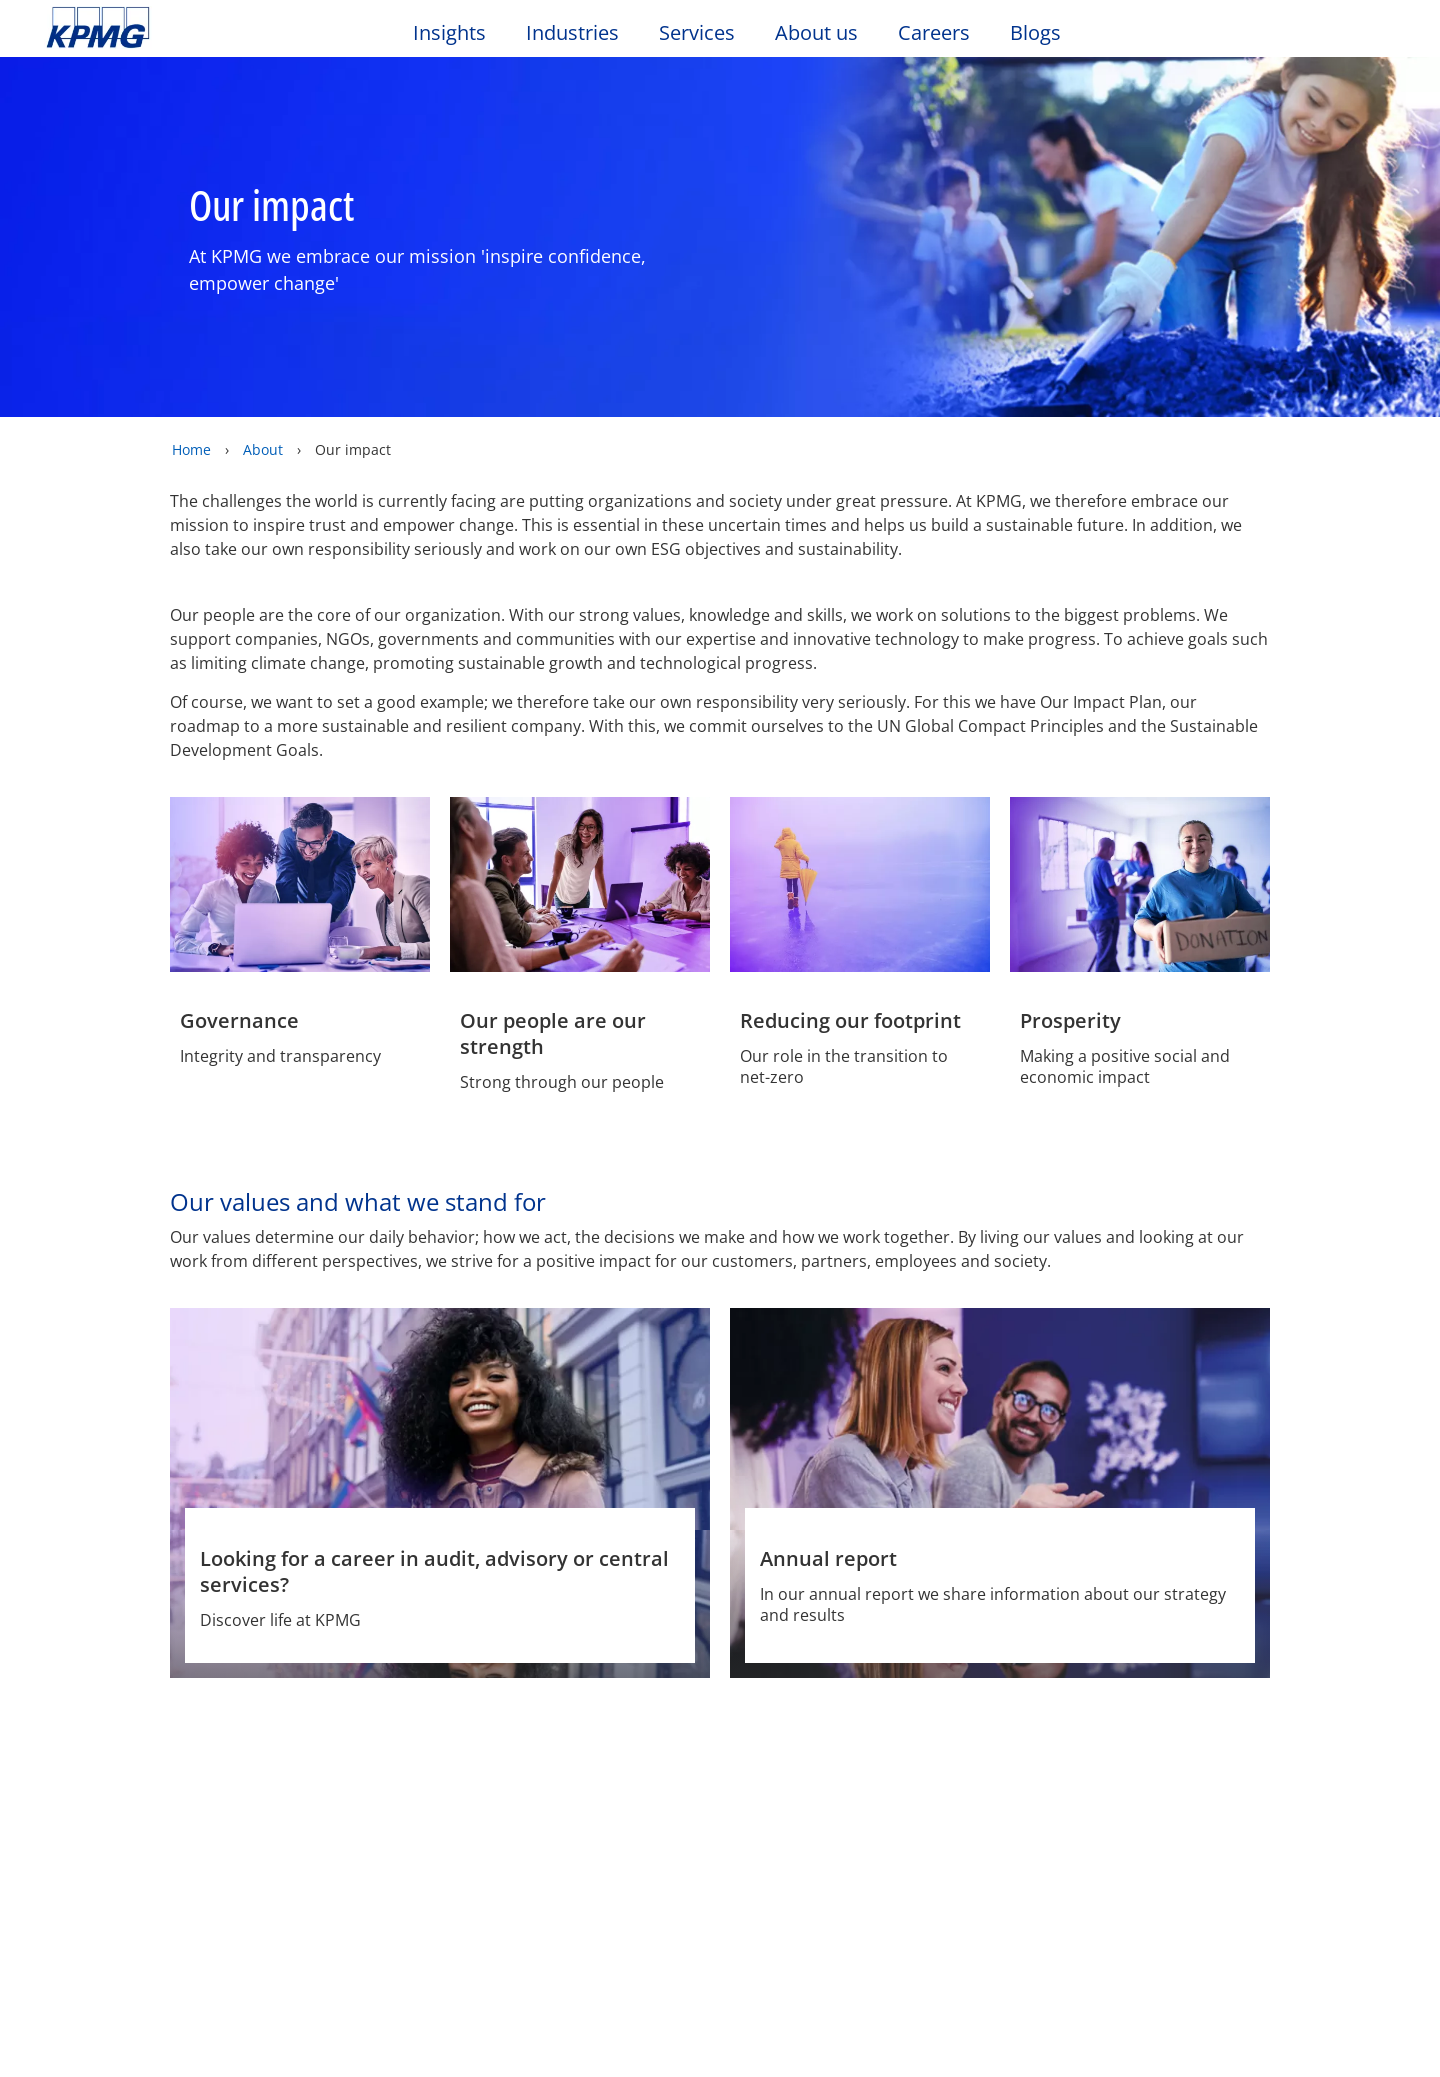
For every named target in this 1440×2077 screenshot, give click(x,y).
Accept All (1244, 2031)
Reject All (1102, 2031)
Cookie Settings (960, 2031)
